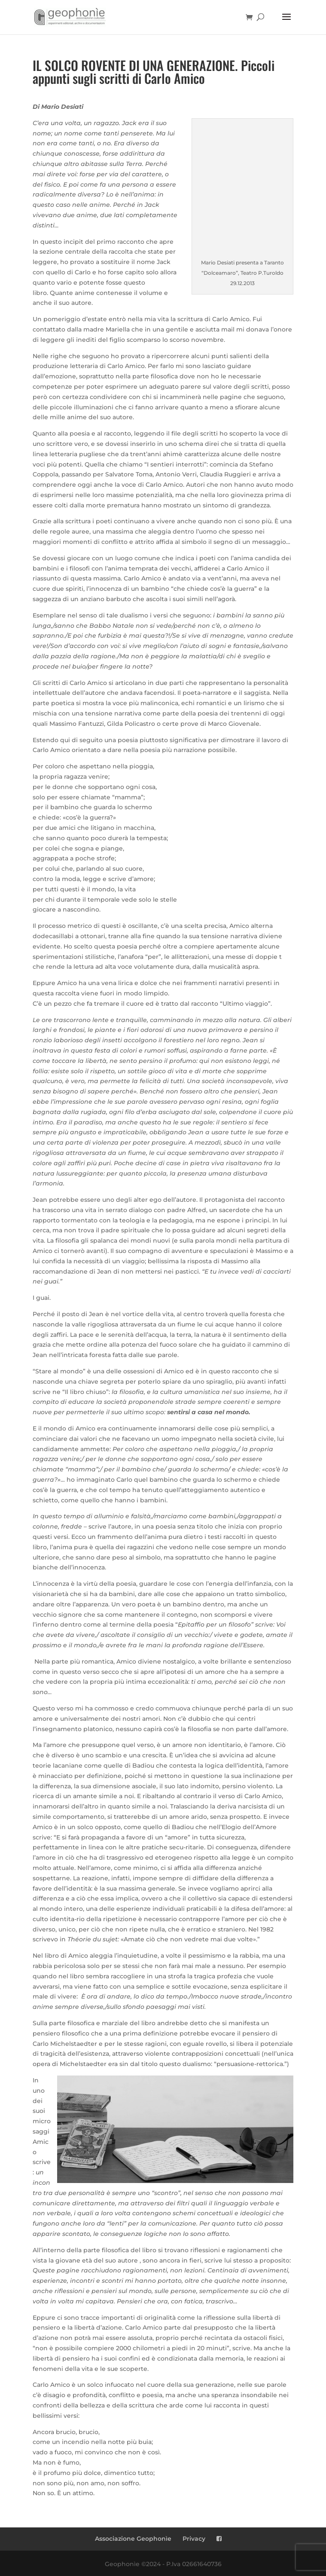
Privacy (194, 2538)
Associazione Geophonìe (133, 2538)
